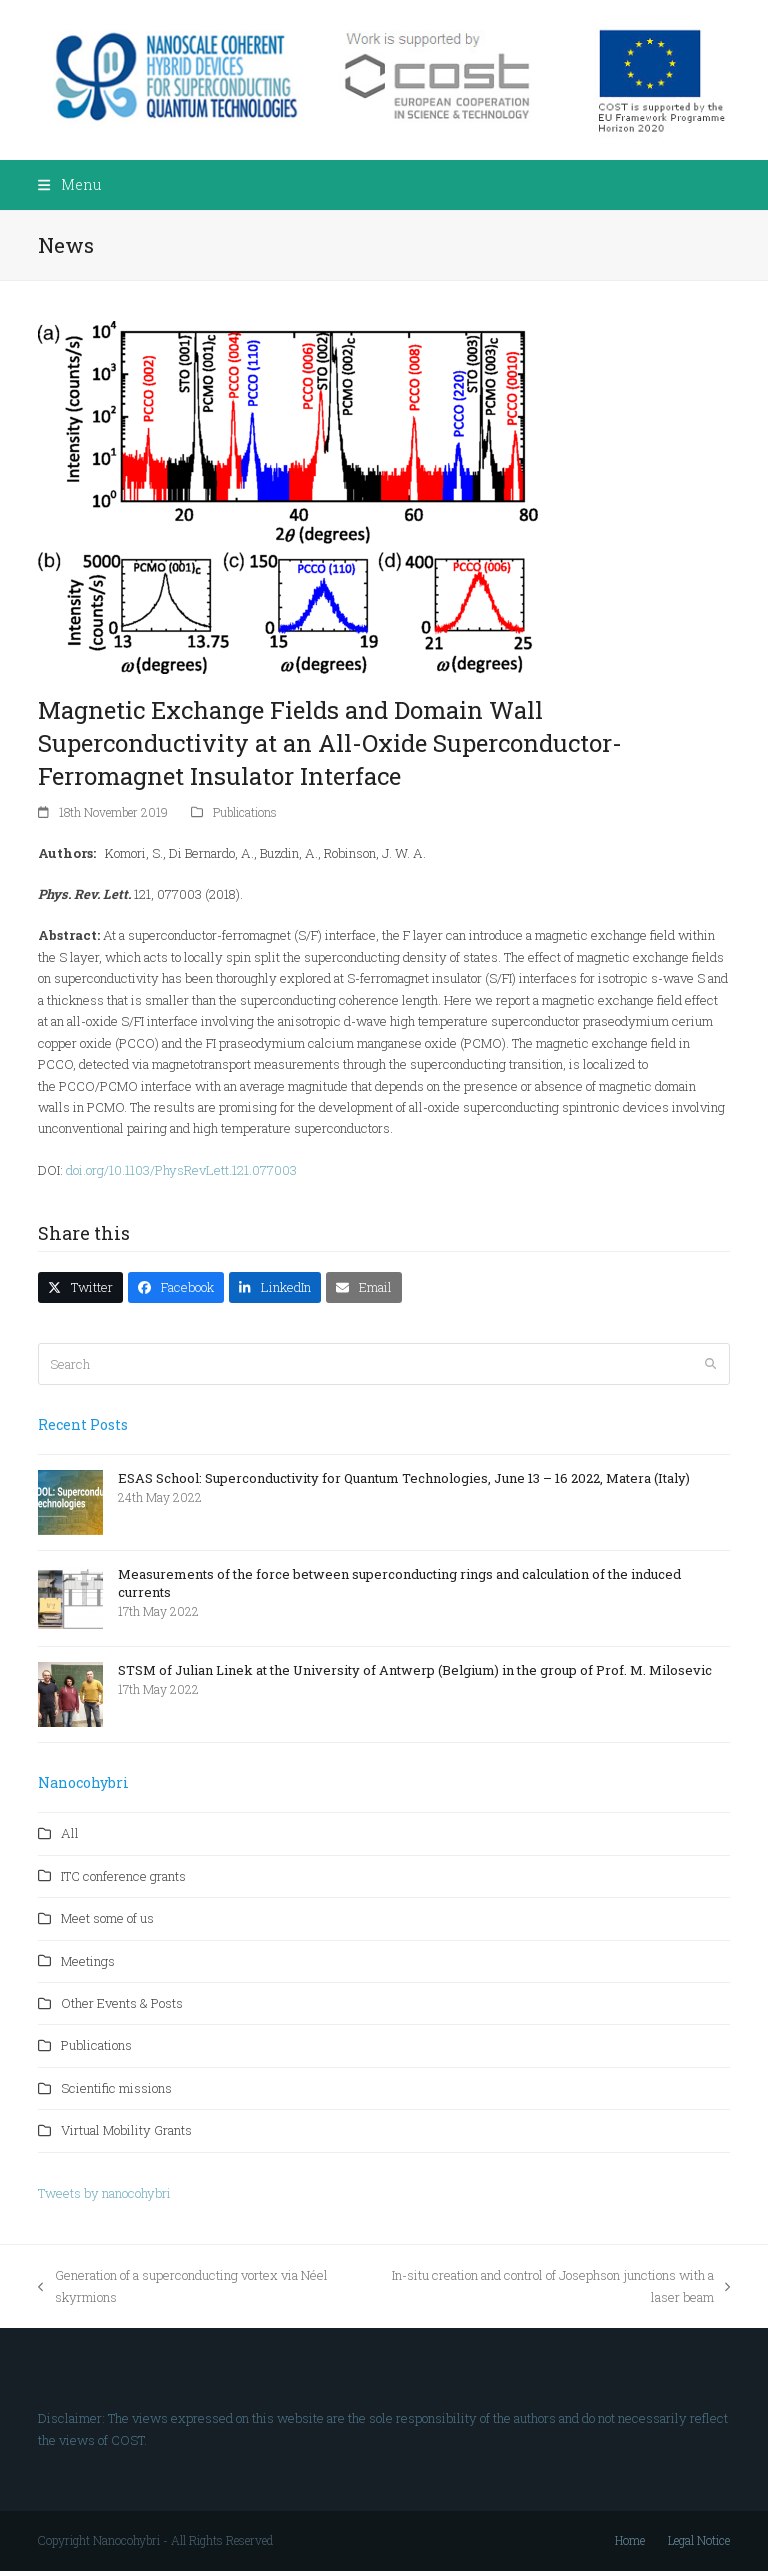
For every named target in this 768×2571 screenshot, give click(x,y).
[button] (69, 184)
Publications (245, 812)
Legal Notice (699, 2540)
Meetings (88, 1961)
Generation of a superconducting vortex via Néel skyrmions (182, 2287)
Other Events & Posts (122, 2003)
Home (630, 2540)
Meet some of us (107, 1918)
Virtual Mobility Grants (126, 2130)
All (70, 1833)
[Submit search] (710, 1364)
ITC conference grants (123, 1876)
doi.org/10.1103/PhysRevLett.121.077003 (181, 1170)
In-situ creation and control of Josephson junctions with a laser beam (551, 2287)
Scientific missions (116, 2088)
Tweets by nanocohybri (104, 2193)
